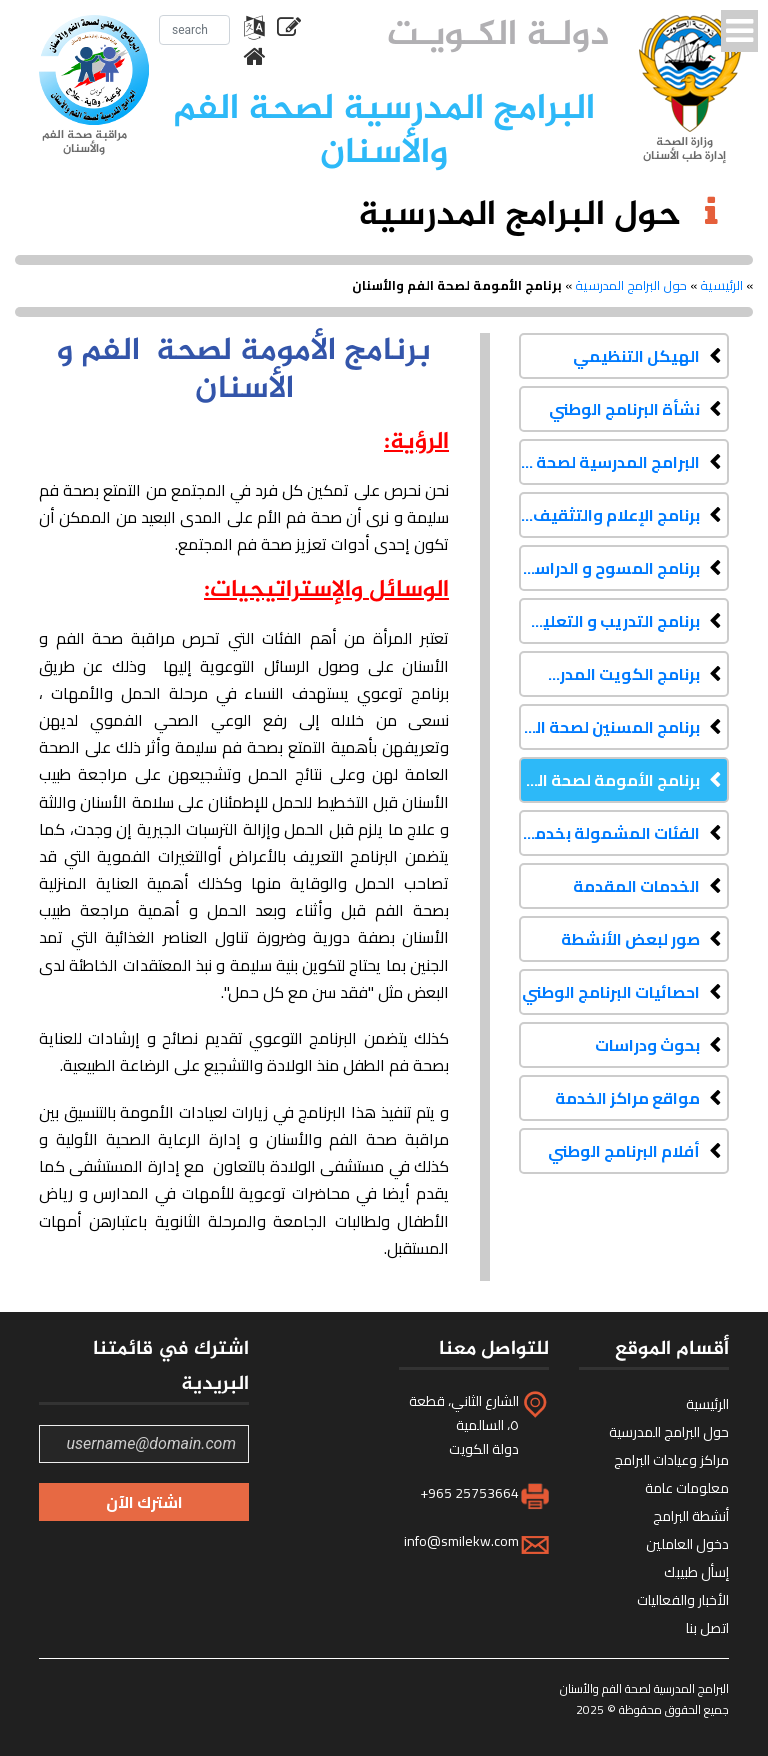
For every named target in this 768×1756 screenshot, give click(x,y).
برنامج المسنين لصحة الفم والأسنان (609, 727)
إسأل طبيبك (696, 1572)
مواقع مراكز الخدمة (627, 1098)
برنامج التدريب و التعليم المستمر (609, 621)
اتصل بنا (707, 1628)
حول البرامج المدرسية (631, 285)
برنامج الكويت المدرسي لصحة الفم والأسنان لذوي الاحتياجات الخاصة (609, 674)
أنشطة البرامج (691, 1516)
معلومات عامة (687, 1488)
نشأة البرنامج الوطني (624, 409)
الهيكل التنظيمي (636, 356)
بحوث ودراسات (647, 1045)
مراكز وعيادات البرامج (671, 1460)
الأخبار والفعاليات (683, 1600)
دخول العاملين (687, 1544)
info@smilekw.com (461, 1541)
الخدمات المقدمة (636, 886)
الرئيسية (721, 285)
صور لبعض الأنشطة (630, 939)
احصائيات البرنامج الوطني (611, 992)
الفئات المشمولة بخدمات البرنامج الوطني (609, 833)
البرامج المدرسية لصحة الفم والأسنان (609, 462)
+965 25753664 (469, 1493)
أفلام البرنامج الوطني (624, 1151)
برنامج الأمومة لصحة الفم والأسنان (609, 780)
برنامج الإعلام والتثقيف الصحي (609, 515)
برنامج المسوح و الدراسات (609, 568)
